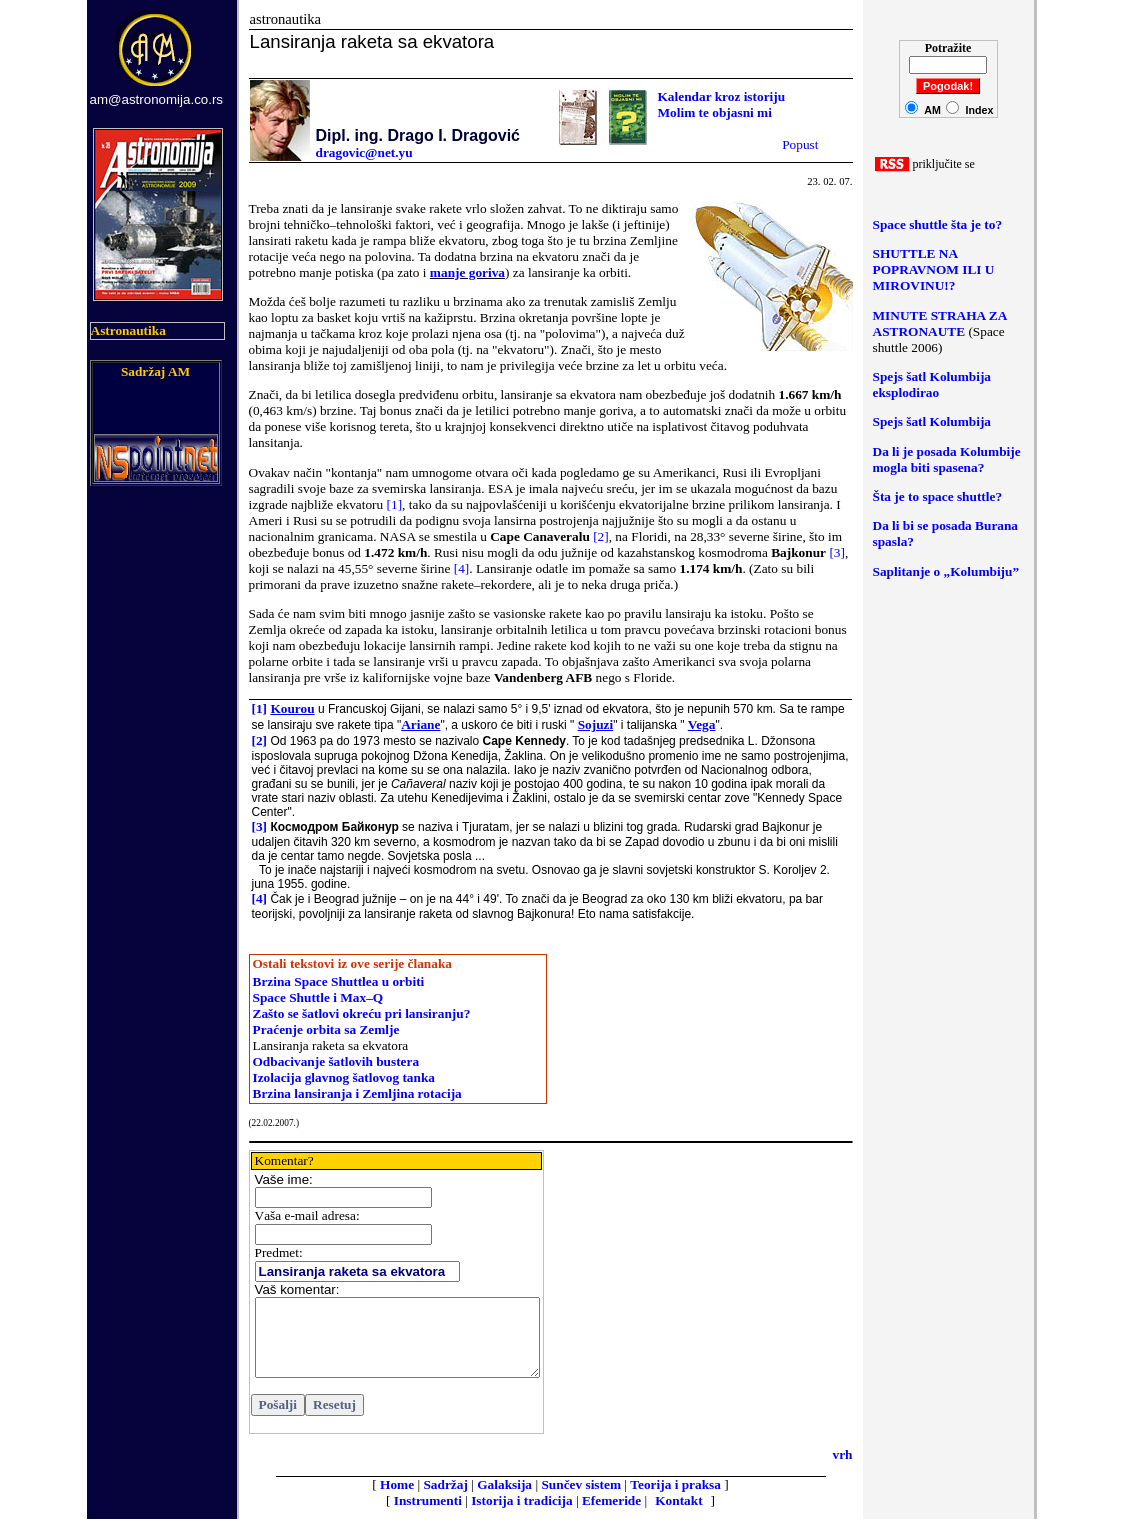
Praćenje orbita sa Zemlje (326, 1029)
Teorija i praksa (675, 1499)
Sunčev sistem (581, 1499)
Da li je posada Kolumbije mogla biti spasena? (947, 459)
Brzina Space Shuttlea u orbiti (339, 981)
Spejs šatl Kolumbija (932, 421)
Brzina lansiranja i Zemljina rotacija (357, 1093)
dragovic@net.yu (364, 152)
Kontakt (678, 1515)
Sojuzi (596, 724)
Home (397, 1499)
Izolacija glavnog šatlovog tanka (344, 1077)
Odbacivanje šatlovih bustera (336, 1061)
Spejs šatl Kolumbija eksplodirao (932, 384)
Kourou (292, 708)
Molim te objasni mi (715, 112)
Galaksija (504, 1499)
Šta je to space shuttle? (938, 496)
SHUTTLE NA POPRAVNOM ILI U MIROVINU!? (934, 269)
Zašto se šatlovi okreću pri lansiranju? (362, 1013)
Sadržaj (445, 1499)
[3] (837, 552)
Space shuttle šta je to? (938, 224)
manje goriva (467, 272)
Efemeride (611, 1515)
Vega (702, 724)
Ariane (420, 724)
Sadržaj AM (155, 371)
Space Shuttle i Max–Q (318, 997)
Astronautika (128, 330)
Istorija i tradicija (521, 1515)
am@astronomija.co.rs (157, 99)
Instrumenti (428, 1515)
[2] (601, 536)
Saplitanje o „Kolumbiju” (946, 571)
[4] (462, 568)
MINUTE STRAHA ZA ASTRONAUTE (940, 323)
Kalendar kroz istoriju (722, 96)
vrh (843, 1469)
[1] (395, 504)
